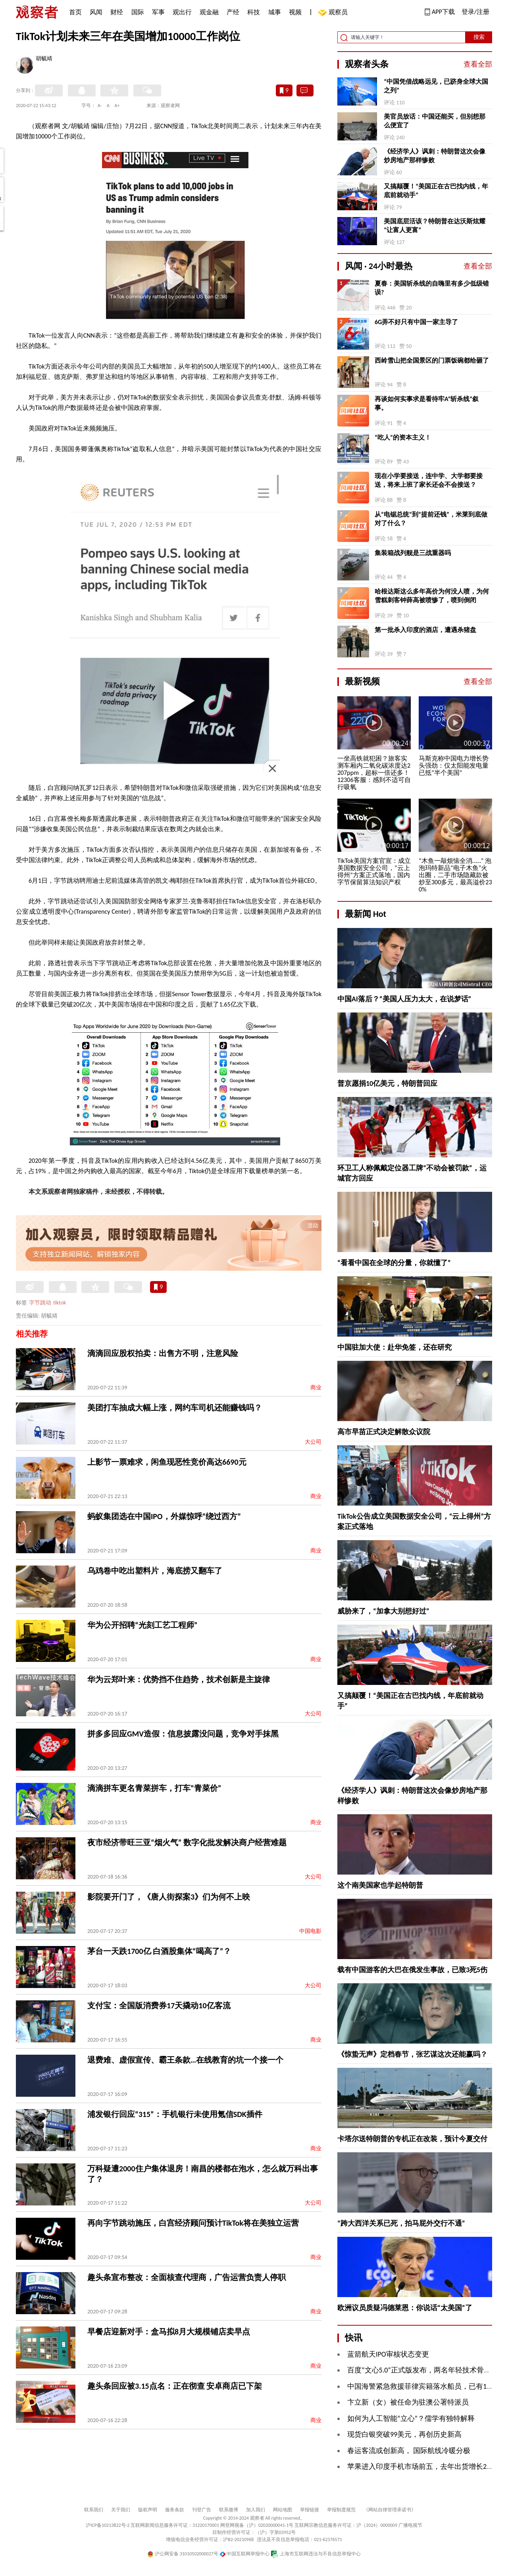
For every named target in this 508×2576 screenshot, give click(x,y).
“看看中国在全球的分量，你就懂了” (394, 1262)
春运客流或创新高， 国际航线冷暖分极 (408, 2450)
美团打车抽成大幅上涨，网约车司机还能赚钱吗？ (174, 1407)
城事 (274, 12)
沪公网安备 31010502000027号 (182, 2554)
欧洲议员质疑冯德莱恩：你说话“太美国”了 (404, 2307)
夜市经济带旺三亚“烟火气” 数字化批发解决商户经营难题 (187, 1842)
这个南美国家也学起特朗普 (380, 1885)
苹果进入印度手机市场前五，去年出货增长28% (421, 2466)
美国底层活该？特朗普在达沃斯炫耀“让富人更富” (434, 225)
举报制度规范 (341, 2510)
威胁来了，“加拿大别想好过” (383, 1611)
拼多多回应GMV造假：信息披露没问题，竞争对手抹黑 (183, 1733)
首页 (75, 12)
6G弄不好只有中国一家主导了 (416, 322)
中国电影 (310, 1931)
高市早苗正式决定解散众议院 (383, 1431)
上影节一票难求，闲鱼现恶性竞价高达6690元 (166, 1462)
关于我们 (120, 2510)
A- (100, 105)
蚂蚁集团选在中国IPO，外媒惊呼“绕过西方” (164, 1516)
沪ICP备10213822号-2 (107, 2525)
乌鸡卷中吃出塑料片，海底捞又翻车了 (154, 1570)
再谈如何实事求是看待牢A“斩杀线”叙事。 (427, 403)
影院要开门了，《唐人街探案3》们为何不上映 (168, 1897)
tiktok (59, 1302)
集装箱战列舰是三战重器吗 (413, 553)
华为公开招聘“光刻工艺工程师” (142, 1625)
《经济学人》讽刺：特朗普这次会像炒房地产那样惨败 (434, 156)
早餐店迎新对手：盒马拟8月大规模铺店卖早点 (168, 2331)
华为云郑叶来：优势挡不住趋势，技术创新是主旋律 (178, 1679)
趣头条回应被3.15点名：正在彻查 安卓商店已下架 (174, 2386)
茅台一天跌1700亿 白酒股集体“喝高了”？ (159, 1951)
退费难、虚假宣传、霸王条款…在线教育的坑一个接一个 (185, 2060)
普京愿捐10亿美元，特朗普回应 (387, 1083)
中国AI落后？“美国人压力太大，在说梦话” (404, 999)
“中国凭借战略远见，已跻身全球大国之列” (436, 86)
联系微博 (228, 2510)
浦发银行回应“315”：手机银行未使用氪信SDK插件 (174, 2114)
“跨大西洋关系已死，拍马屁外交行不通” (401, 2223)
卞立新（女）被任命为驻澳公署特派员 (408, 2402)
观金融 (209, 12)
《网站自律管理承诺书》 (390, 2510)
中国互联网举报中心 (244, 2554)
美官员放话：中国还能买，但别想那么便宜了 (434, 121)
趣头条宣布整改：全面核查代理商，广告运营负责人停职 (186, 2277)
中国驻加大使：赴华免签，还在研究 (394, 1347)
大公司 (313, 1442)
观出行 (182, 12)
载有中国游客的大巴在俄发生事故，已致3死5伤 (412, 1969)
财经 (116, 12)
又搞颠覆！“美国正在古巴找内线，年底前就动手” (436, 190)
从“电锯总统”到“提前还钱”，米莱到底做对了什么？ (431, 519)
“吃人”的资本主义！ (403, 437)
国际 (137, 12)
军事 (158, 12)
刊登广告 (201, 2510)
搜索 (479, 37)
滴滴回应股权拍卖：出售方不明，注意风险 (162, 1353)
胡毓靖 (44, 59)
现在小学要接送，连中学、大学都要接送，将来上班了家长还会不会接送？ (429, 480)
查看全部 (478, 64)
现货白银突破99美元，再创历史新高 (404, 2434)
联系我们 (93, 2510)
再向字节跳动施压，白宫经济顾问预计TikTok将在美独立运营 (193, 2223)
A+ (117, 105)
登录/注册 (475, 11)
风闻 (96, 12)
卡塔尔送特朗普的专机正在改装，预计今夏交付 (412, 2138)
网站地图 (282, 2510)
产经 (233, 12)
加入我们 (255, 2510)
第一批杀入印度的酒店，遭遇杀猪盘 (425, 630)
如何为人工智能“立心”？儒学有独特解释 (411, 2418)
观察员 (334, 12)
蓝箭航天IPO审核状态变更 (388, 2354)
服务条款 (174, 2510)
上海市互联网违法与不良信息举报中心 (316, 2554)
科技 (253, 12)
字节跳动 (40, 1302)
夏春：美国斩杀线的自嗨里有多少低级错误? (432, 288)
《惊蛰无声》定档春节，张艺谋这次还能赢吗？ (412, 2054)
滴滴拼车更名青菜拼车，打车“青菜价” (154, 1788)
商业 (315, 1387)
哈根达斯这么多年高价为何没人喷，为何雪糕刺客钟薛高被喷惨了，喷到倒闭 (432, 596)
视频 (295, 12)
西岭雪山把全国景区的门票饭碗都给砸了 (432, 360)
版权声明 (147, 2510)
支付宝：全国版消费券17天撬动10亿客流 (159, 2005)
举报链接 (309, 2510)
